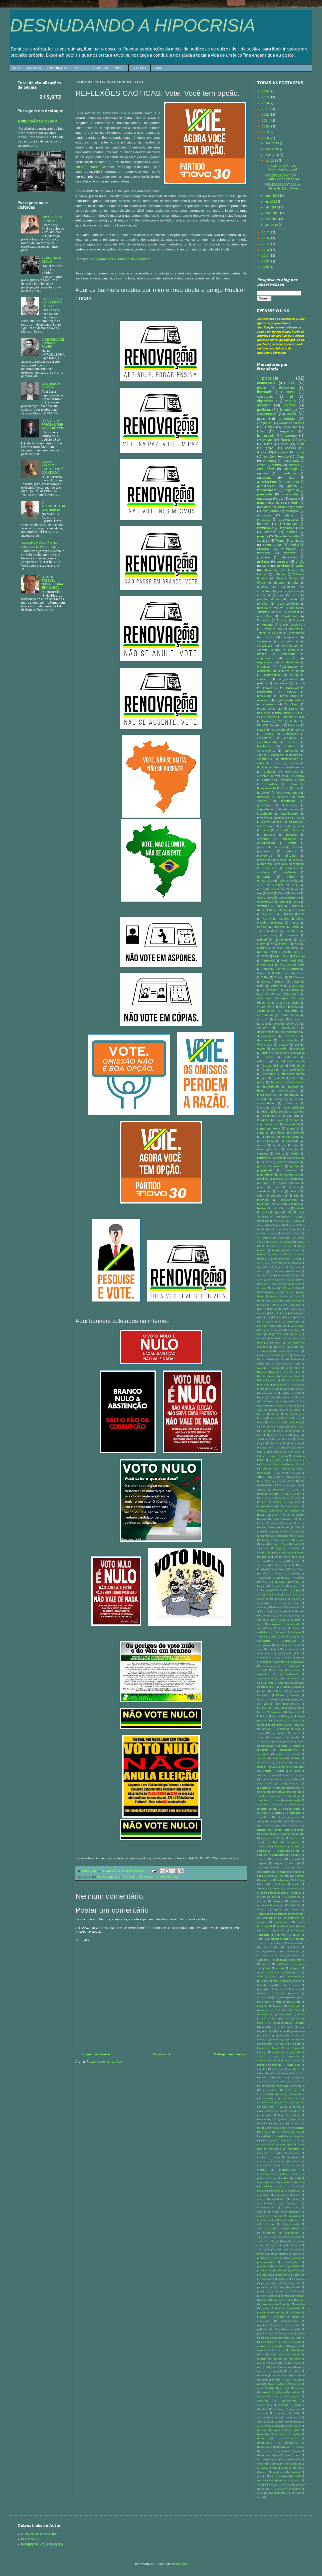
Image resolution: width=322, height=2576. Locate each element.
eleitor (261, 1048)
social (280, 1191)
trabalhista (263, 2434)
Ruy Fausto (268, 1527)
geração (300, 2022)
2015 (266, 243)
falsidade (287, 779)
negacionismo (288, 679)
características (278, 1733)
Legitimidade (283, 939)
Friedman (262, 1355)
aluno (260, 1624)
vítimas (273, 2484)
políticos (264, 410)
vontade (296, 2476)
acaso (298, 1594)
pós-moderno (279, 2346)
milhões (279, 1132)
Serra (302, 1535)
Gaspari (265, 1359)
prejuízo (300, 2304)
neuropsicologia (292, 2211)
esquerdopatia (266, 662)
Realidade (264, 507)
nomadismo (294, 2216)
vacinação (262, 2468)
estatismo (291, 1057)
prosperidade (268, 2342)
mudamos (267, 2186)
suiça (260, 1195)
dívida (261, 582)
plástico (261, 2295)
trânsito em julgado (268, 2455)
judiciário (263, 557)
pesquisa (283, 561)
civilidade (295, 1770)
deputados (288, 1027)
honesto (293, 1086)
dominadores (293, 1888)
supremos (295, 2421)
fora (302, 1997)
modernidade (272, 674)
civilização (264, 439)
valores (284, 880)
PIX (262, 1485)
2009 (266, 261)
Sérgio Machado (284, 1552)
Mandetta (263, 947)
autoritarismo (267, 481)
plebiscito (280, 847)
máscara (262, 679)
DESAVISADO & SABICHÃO (39, 2534)
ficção (284, 1069)
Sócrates (265, 1556)
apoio (260, 1649)
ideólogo (261, 2052)
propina (262, 536)
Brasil (290, 392)
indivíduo (263, 1099)
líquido (264, 2140)
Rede (301, 964)
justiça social (264, 2115)
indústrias (295, 2077)
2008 (266, 267)
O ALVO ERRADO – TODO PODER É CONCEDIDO (53, 467)
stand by (262, 2413)
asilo (298, 1657)
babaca (301, 1682)
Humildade (263, 1384)
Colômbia (299, 1279)
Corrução (262, 1288)
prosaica (300, 2337)
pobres (273, 2295)
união (274, 1208)
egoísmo (283, 767)
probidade (262, 2325)
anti (299, 1636)
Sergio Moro (288, 1535)
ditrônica (262, 1888)
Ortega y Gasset (277, 1481)
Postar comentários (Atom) (106, 2061)
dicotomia (266, 1871)
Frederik (296, 1351)
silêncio (280, 2392)
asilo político (264, 1661)
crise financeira (290, 1825)
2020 (266, 126)
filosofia (263, 549)
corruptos (292, 511)
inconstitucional (266, 2073)
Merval (295, 947)
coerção (286, 1775)
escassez (266, 1930)
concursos (295, 1791)
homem (262, 523)
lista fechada (293, 2132)
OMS (290, 952)
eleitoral (299, 767)
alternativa (263, 1619)
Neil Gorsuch (297, 1464)
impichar (262, 2064)
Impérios (300, 1388)
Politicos (294, 628)
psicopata (296, 2342)
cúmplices (288, 1833)
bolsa (278, 994)
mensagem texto (268, 1128)
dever (288, 1867)
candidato (113, 1876)
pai (272, 2253)
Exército (262, 574)
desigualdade (266, 1036)
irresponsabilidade (293, 1107)
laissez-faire (297, 1111)
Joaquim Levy (267, 935)
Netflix (287, 1468)
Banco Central (284, 1246)
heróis (276, 2039)
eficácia (261, 1909)
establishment (291, 662)
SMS (297, 1527)
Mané (280, 1430)
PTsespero (283, 1485)
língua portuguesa (294, 2136)
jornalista (262, 2111)
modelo (285, 2178)
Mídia (301, 444)
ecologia (261, 1901)
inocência (266, 2085)
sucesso (275, 2417)
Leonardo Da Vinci (280, 1418)
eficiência (294, 1905)
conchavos (281, 1791)
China (301, 456)
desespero (278, 1859)
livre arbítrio (264, 2136)
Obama (272, 1477)
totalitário (263, 1204)
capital (284, 998)
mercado (285, 826)
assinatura (299, 1661)
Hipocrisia (34, 68)
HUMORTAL (100, 68)
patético (281, 2270)
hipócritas (298, 1082)
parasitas (278, 2258)
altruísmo (277, 985)
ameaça (282, 1628)
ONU (301, 952)
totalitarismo (289, 1199)
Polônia (277, 1502)
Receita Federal (287, 578)
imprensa (283, 670)
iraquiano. (299, 2102)
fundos (276, 792)
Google (278, 922)
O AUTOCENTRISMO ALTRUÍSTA (53, 506)
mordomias (287, 2182)
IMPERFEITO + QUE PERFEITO (42, 2544)
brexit (268, 637)
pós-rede (296, 2346)
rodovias (282, 2384)
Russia (301, 1523)
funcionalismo (265, 2014)
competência (283, 1787)
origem (273, 2245)
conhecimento (290, 1015)
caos (297, 1728)
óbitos (287, 2493)
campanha (290, 637)
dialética (300, 1867)
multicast (262, 2190)
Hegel (285, 1372)
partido (295, 595)
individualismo (291, 809)
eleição (290, 515)
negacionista (290, 1141)
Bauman (294, 708)
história (299, 452)
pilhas (281, 2287)
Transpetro (294, 1573)
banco (298, 1686)
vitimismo (263, 611)
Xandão (261, 1586)
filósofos (299, 1069)
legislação (278, 2123)
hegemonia (278, 1082)
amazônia (274, 1624)
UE (291, 977)
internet (290, 553)
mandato (294, 821)
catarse (297, 1745)
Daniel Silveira (279, 1296)
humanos (262, 2048)
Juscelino (295, 1409)
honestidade (271, 1086)
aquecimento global (289, 1653)
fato (298, 1980)
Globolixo (295, 1359)
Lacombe (292, 935)
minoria (280, 830)
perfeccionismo (265, 2279)
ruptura (294, 498)
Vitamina (299, 1577)
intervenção (264, 817)
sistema (300, 700)
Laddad (262, 939)
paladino (283, 2253)
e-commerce (293, 1896)
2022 (266, 114)
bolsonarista (264, 1707)
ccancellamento (289, 1749)
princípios (291, 855)
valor (274, 2468)
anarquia (262, 1636)
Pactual (297, 1485)
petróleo (262, 847)
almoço (296, 1615)
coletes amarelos (271, 1779)
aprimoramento (292, 1649)
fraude (261, 792)
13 (300, 1212)
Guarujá (261, 1367)
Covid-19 (278, 502)
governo (264, 405)
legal (284, 2119)
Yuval (301, 977)
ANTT (295, 884)
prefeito (286, 2304)
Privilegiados (265, 964)
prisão (300, 561)
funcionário (285, 2014)
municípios (263, 2195)
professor (262, 2333)
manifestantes (265, 2144)
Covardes (263, 905)
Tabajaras (296, 1556)
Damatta (290, 1292)
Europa (281, 620)
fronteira (281, 2010)
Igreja (271, 1388)
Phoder (295, 502)
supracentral (279, 1195)
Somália (300, 1540)
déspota (296, 1892)
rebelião (262, 1178)
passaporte (263, 2266)
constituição (267, 414)
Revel (286, 1514)
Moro (285, 444)
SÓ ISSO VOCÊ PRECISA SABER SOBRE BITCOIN (53, 424)
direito (277, 763)
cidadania (277, 754)
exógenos (295, 1968)
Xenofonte (278, 1586)
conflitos (262, 1796)
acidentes (262, 1598)
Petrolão (299, 956)
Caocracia (295, 1267)
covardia (279, 1023)
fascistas (287, 1980)
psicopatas (264, 498)
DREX (260, 1292)
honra (261, 1090)
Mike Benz (294, 1451)
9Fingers (277, 884)
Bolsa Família (283, 712)
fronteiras (268, 1073)
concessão (266, 1791)
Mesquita (276, 1451)
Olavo (290, 1477)
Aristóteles (264, 616)
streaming (280, 2413)
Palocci (295, 1489)
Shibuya (265, 1540)
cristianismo (264, 1829)
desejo (297, 1854)
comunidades (265, 1010)
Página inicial (162, 2054)
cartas (279, 1741)
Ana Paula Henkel (267, 1233)
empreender (279, 1048)
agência (261, 1611)
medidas (262, 2157)
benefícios (292, 989)
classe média (265, 1006)
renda (293, 599)
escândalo (291, 771)
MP (272, 943)
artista (288, 1657)
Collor (274, 897)
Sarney (268, 733)
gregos (290, 2027)
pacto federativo (291, 2249)
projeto (301, 2333)
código (261, 1027)
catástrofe (263, 1749)
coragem (279, 1019)
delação (261, 1842)
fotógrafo (262, 2006)
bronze (276, 1716)
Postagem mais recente (93, 2054)
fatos (280, 1065)
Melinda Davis (265, 1447)
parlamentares (265, 2262)
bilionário (295, 1695)
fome (293, 1997)
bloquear (289, 1699)
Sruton (274, 1544)
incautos (262, 2069)
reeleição (263, 1183)
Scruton (295, 968)
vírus (278, 611)
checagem (281, 1762)
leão (273, 2127)
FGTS (278, 1334)
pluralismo (295, 2291)
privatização (263, 2321)
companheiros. (290, 1783)
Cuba (279, 905)
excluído (280, 1061)
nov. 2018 (272, 149)
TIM (276, 1556)
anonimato (287, 1636)
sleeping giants (292, 2396)
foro (297, 788)
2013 (266, 255)
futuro (285, 439)
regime (282, 1183)
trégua (286, 2455)
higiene (283, 796)
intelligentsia (290, 813)
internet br (280, 2094)
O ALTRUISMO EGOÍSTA (52, 385)
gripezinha (267, 2031)
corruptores (263, 1817)
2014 (266, 249)
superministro (293, 2417)
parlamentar (294, 2258)
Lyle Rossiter (278, 1426)
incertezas (294, 2069)
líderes (294, 1120)
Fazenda (261, 1338)
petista (292, 842)
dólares (261, 1896)
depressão (263, 1846)
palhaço (297, 2253)
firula (296, 1993)
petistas (267, 1162)
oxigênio (272, 2249)
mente (261, 2161)
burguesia (279, 1720)
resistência (294, 2371)
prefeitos (290, 851)
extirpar (280, 1968)
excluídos (263, 666)
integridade (265, 813)
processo (278, 2325)
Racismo (285, 964)
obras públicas (267, 1149)
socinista (269, 868)
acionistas (280, 1598)
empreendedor (296, 1913)
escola (291, 658)
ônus (260, 2497)
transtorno (263, 876)
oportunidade (294, 2237)
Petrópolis (268, 960)
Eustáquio (280, 1325)
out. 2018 (272, 154)
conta (277, 1800)
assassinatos (297, 985)
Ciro (259, 1279)
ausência (262, 1674)
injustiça (294, 1099)
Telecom (295, 1561)
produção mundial (289, 2329)
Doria (263, 1309)
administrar (263, 1603)
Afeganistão (264, 1225)
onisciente (263, 2237)
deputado (280, 1846)
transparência (265, 2442)
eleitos (295, 1909)
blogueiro (263, 994)
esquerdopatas (296, 1943)
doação (294, 763)
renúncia (263, 603)
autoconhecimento (267, 1678)
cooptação (262, 1808)
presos (261, 1166)
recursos (294, 1178)
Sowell (261, 973)
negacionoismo (265, 2203)
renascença (286, 2367)
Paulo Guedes (292, 1493)
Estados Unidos (271, 914)
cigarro (280, 1770)
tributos (278, 607)
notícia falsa (281, 2220)
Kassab (275, 1414)
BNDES (261, 708)
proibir (289, 2333)
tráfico (291, 876)
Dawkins (262, 1300)
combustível (264, 1783)
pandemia (289, 473)
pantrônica (263, 2258)
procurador (294, 2325)
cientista (266, 1770)
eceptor (283, 1044)
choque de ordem (278, 1766)
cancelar (266, 1728)
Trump (280, 540)
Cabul (288, 1263)
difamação (281, 1871)
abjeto (297, 1590)
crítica (261, 763)
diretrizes (299, 1875)
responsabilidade (288, 603)
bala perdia (267, 1686)
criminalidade (289, 758)
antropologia (264, 1645)
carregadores (264, 1741)
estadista (293, 1947)
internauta (263, 2094)
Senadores (291, 733)
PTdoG (261, 725)
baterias (261, 1691)
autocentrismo (288, 1674)
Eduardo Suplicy (278, 1313)
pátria (296, 859)
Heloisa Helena (266, 1376)
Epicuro (300, 1317)
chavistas (295, 1758)
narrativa (269, 834)
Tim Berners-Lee (294, 973)
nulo (140, 1876)
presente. (279, 2308)
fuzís (260, 2022)
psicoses (262, 2346)
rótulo (260, 2388)
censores (296, 1754)
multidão (278, 2190)
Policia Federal (290, 960)
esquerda (286, 431)
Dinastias (278, 1304)
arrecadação (297, 632)
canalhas (300, 1724)
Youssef (295, 1586)
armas (293, 742)
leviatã (300, 670)
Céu (274, 1288)
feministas (263, 1989)
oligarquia (292, 490)
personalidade (266, 842)
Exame (265, 1330)
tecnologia (288, 410)
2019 (266, 132)
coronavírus (297, 1019)
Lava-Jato (290, 427)
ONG (298, 1472)
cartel (289, 1741)
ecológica (278, 1901)
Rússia (285, 1527)
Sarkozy (261, 1535)
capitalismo (291, 750)
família (294, 544)
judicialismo (294, 2111)
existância (282, 1964)
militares (263, 561)
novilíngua (280, 1145)
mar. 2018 (272, 213)
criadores (299, 1821)
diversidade (264, 1044)
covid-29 (295, 1023)
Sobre (158, 68)
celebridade (263, 1754)
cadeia (290, 746)
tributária (266, 2451)
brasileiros (263, 746)
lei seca (295, 2123)
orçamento (289, 838)
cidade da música (288, 1002)
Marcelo (261, 1435)
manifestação (265, 826)
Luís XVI (261, 1426)
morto (301, 2182)
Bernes (261, 1254)
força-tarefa (293, 2001)
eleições (278, 582)
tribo (297, 1204)
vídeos (260, 2484)
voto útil (284, 2480)
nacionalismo (265, 1141)
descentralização (268, 1031)
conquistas (277, 1796)
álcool (298, 2489)
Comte (264, 1284)
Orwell (266, 628)
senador (294, 1187)
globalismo (264, 670)
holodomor (266, 2043)
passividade (294, 2266)
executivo (298, 775)
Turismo (279, 977)
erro (302, 1926)
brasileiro (294, 1712)
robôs (270, 2384)
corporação (295, 1808)
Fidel (278, 1342)
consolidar (262, 1800)
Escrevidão (293, 1321)
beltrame (278, 1691)
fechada (282, 1985)
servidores (263, 1191)
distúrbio (300, 1880)
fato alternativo (266, 1985)
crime (261, 465)
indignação (291, 1094)
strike (296, 2413)
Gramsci (295, 922)
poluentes (299, 2295)
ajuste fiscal (287, 1611)
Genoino (280, 1359)
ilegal (276, 2056)
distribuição (283, 1880)
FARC (260, 1334)
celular (261, 754)
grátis (260, 1082)
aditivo (296, 1598)
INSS (292, 1384)
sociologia (263, 872)
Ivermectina (287, 1397)
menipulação (291, 1124)
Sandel (280, 968)
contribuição (290, 645)
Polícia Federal (279, 729)
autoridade (270, 989)
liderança (266, 2132)
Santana (296, 1531)
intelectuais (264, 591)
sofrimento (278, 2409)
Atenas (295, 889)
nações (296, 2199)
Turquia (276, 1577)
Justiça (269, 427)
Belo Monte (293, 1250)
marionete (275, 2148)
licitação (300, 2127)
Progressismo (265, 1506)
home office (283, 2043)
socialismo (269, 704)
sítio (296, 1195)
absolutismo (273, 1594)
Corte (296, 901)
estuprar (280, 1955)
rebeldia (274, 2354)
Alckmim (290, 1225)
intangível (299, 2085)
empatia (278, 1913)
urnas (275, 2463)
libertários (286, 2127)
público (291, 691)
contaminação (293, 1800)
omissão (149, 1876)
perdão (297, 2274)
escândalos (263, 1934)
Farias (297, 1334)
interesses (292, 2090)
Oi (281, 1477)
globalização (266, 486)
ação (281, 1682)
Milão (284, 1456)
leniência (262, 2127)
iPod (287, 2048)
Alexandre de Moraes (281, 570)
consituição (294, 1796)
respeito (262, 2375)
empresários (265, 658)
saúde (266, 565)
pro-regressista (289, 2321)
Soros (264, 1544)
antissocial (290, 737)
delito (276, 1842)
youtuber (266, 2489)
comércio (300, 1787)
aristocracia (263, 1657)
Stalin (285, 1544)
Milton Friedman (266, 1456)
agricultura (264, 737)
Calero (261, 897)
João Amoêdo (265, 1409)
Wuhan (296, 1582)
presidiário (295, 2308)
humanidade (266, 435)
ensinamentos (282, 1922)
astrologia (294, 1666)
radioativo (279, 2350)
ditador (282, 1884)
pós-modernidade (289, 1174)
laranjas (261, 2119)
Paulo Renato (265, 1498)
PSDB (264, 956)
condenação (265, 1015)
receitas (261, 2358)
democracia (266, 383)
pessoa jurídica (292, 2283)
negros (261, 1145)
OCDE (277, 952)
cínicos (301, 1829)
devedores (275, 1867)
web (293, 2484)
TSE (285, 1556)
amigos (296, 1628)
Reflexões (278, 1510)
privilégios (263, 859)
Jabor (295, 926)
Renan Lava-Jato (267, 1514)
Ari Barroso (264, 1237)
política (289, 405)
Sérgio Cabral (264, 1552)
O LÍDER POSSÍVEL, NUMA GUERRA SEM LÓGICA (52, 582)
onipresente (292, 2232)
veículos (261, 2476)
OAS (277, 1472)
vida (291, 477)
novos (297, 2220)
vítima (265, 1212)
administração (290, 1603)
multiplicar (294, 2190)
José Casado (276, 1405)
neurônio (262, 2216)
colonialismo (294, 1779)
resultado (299, 2375)
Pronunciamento (290, 1506)
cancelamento (266, 750)
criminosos (268, 1825)
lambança (295, 2115)
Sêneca (301, 1552)
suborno (261, 2417)
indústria (281, 2077)
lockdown (263, 1120)
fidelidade (262, 1993)
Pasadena (276, 725)
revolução (263, 700)
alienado (266, 1615)
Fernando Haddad (280, 1338)
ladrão (301, 817)
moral (291, 414)
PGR (302, 1481)
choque (261, 1766)
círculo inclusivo (270, 1833)
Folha (291, 1346)
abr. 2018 (272, 207)
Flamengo (278, 1346)
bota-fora (296, 1707)
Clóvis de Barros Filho (278, 1279)
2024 (266, 103)
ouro (259, 2249)
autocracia (291, 460)
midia (301, 826)
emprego (299, 1048)
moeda (297, 2178)
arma (277, 1657)
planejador (277, 2291)
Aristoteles (284, 1237)
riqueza (297, 2379)
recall (286, 2354)
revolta (276, 2379)
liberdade (264, 392)
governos (263, 796)
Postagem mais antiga (229, 2054)
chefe (297, 1762)
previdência (264, 855)
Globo (301, 716)
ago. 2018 (272, 195)
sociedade (287, 419)
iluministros (289, 805)
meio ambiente (267, 1124)
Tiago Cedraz (297, 1569)
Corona (272, 716)
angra (274, 1636)
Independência (269, 1393)
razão (293, 2350)
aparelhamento (267, 742)
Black (275, 1254)
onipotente (269, 2232)
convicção (263, 1019)
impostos (263, 553)
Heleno (297, 1372)
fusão (275, 2018)
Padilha (261, 1489)
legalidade (269, 1115)
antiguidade (290, 1640)
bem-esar (294, 1691)
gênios (280, 2035)
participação (291, 2262)
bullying (288, 1716)
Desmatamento (292, 1300)
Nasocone (279, 1464)
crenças (273, 1821)
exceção (266, 1964)
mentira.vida (278, 2161)
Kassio (289, 1414)
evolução (280, 775)
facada (260, 1972)
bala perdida (284, 1686)
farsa (260, 1980)
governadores (289, 519)
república (299, 863)
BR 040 (265, 1246)
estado (290, 401)
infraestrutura (296, 2081)
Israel (260, 1397)
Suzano (296, 1548)
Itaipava (272, 1397)
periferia (283, 2279)
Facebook (299, 620)
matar (279, 2153)
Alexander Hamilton (270, 889)
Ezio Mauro (294, 1330)
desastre (262, 1854)
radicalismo (264, 695)
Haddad (262, 926)
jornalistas (278, 2111)
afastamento (294, 1607)
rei (258, 2367)
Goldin (260, 1363)
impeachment (267, 490)
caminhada (285, 1724)
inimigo (279, 1099)
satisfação (284, 2388)
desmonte (295, 1859)
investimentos (266, 1107)
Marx (280, 947)
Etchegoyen (263, 1325)
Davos (297, 1296)
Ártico (278, 2489)
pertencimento (269, 2283)
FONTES (80, 68)
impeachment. (293, 2060)
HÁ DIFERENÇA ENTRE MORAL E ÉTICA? (52, 302)
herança (295, 2035)
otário (297, 2245)
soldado (295, 1191)
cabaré (260, 1724)
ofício (275, 2228)
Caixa (298, 1263)
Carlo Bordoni (278, 1271)
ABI (262, 1221)
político (292, 532)
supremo (290, 435)
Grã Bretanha (279, 1363)
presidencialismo (268, 599)
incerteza (277, 2069)
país (302, 439)
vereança (295, 2472)
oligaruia (287, 2228)
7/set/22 (300, 1216)
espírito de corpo (279, 1938)
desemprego (292, 1031)
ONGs (260, 1477)
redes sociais (289, 695)
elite (296, 582)
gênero (266, 2035)
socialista (283, 2405)
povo (261, 419)
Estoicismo (263, 620)
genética (294, 1078)
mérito (261, 2199)
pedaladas (295, 2270)
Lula (260, 431)
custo (278, 1829)
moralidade (264, 595)
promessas (267, 2337)
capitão (261, 1733)
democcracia (293, 1842)
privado (296, 2316)
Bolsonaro (287, 387)
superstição (263, 2421)
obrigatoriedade (290, 2224)
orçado (285, 2245)
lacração (279, 1111)
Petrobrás (283, 1498)
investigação (291, 2098)
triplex (261, 1208)
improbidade (287, 1090)
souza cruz (295, 2409)
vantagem (286, 2468)
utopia (261, 502)
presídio (278, 1166)
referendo (294, 2358)
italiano (283, 2106)
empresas (264, 519)
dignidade (296, 1871)
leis (285, 1115)
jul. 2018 (271, 201)
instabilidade (265, 1103)
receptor (278, 1178)
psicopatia (264, 477)
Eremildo (299, 910)
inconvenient (286, 2073)
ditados (296, 1884)
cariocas (296, 1733)
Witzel (283, 1582)
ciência (261, 1775)
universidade (265, 880)
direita (261, 452)
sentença (299, 2388)
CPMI (278, 1263)
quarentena (265, 863)
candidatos (283, 1728)
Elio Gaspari (298, 1313)
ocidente (263, 838)
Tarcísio (261, 1561)
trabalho (262, 607)
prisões (294, 1166)
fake (298, 1972)
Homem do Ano (291, 1380)
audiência (294, 1670)
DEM (298, 1288)
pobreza (282, 1162)
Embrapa (265, 1317)
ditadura (280, 452)
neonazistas (291, 2207)
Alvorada (283, 1229)
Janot (301, 1397)
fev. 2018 (272, 219)
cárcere (289, 1829)
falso (302, 779)
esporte (261, 1938)
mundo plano (290, 1136)
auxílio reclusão (266, 1682)
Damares (274, 1292)
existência (268, 779)
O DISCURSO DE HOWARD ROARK (53, 343)
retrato (264, 2379)
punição (281, 859)
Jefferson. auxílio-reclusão (278, 1401)
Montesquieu (297, 1460)
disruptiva (266, 1880)
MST (302, 1426)
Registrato (295, 1510)
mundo (294, 674)
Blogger (181, 2564)
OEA (287, 1472)
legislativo (287, 528)
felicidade (271, 784)
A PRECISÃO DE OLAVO (37, 121)
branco (101, 1876)
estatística (263, 1061)
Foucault (281, 1351)
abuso (287, 1594)
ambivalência (264, 1628)
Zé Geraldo (281, 1590)
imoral (276, 2060)
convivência (294, 1804)
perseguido (298, 2279)
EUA (289, 1309)
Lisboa (260, 1422)
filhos (293, 784)
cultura (277, 465)
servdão (265, 2392)
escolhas (280, 1052)
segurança (282, 700)
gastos (288, 2022)
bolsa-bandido (290, 1703)
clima (282, 1006)
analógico (295, 1632)
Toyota (278, 1573)
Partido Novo (163, 1876)
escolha (281, 1930)
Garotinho (299, 1355)
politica (285, 2295)
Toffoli (265, 977)
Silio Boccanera (282, 1540)
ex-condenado (280, 1959)
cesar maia (278, 1758)
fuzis (298, 2018)
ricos (286, 2379)
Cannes (279, 1267)
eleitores (269, 771)
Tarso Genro (278, 1561)
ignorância (264, 805)
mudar (283, 2186)
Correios (283, 901)
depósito (295, 1846)
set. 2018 (272, 160)
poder (262, 387)
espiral (296, 1934)
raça (302, 2350)
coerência (299, 1775)
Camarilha (263, 1267)
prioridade (279, 2316)
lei (303, 528)
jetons (296, 2106)
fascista (266, 1065)
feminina (296, 1985)
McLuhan (296, 1443)
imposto (276, 2064)
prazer (301, 2300)
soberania (262, 2400)
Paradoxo (262, 1493)
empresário (288, 653)
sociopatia (299, 2405)
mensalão (293, 1128)
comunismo (270, 511)
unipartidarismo (292, 2459)
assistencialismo (271, 1666)
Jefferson (280, 574)
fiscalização (263, 1997)
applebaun (273, 1649)
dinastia (273, 1875)
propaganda (264, 1170)
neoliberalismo (265, 2207)
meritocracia (293, 2165)
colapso (295, 1006)
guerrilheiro (298, 2031)
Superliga (280, 1548)
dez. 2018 (272, 143)
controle (262, 649)
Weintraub (267, 1582)
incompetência (266, 1094)
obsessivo (262, 2228)
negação (291, 2203)
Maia (297, 943)
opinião (262, 473)
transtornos (283, 2447)
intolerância (298, 2094)
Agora (278, 1225)
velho (264, 2472)
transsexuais (264, 2447)
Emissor (287, 716)
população (292, 687)
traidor (261, 2438)
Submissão (263, 1548)
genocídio (293, 792)
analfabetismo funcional (271, 1632)
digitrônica (265, 401)
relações (270, 2367)
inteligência (270, 2090)
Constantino (289, 616)
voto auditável (265, 2480)
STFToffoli (262, 1531)
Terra (287, 1565)
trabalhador (289, 872)
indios (301, 2073)
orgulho (287, 2241)
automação (293, 1678)
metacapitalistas (266, 2174)
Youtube (277, 632)
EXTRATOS (139, 68)
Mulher (295, 721)
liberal (266, 821)
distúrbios (267, 1884)
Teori (275, 1565)
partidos (262, 683)
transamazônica (287, 2438)
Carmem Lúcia (265, 1275)
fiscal (285, 788)
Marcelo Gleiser (279, 1435)
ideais (297, 2048)
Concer (276, 1284)
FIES (287, 1334)
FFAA (290, 914)
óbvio (298, 2493)
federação (268, 1069)
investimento (265, 2102)
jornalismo (284, 817)
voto (175, 1876)
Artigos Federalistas (280, 1242)
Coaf (260, 716)
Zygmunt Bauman (273, 981)
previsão (262, 2316)
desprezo (278, 1863)
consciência (264, 758)
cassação (283, 1745)
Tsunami (262, 1577)
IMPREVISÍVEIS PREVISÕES (52, 218)
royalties (296, 2384)
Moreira (265, 1464)
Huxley (266, 721)
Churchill (296, 1275)
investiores (283, 2102)
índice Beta (274, 2493)
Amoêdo (296, 1229)
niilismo (277, 2216)
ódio (290, 1212)
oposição (292, 1149)
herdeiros (262, 2039)
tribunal (300, 2447)
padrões (261, 2253)
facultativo (274, 1972)
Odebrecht (298, 624)
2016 (266, 238)
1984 (259, 1216)
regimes (262, 2363)
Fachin (267, 918)
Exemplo (278, 1330)
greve (301, 2027)
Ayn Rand (292, 704)
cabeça (271, 1724)
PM (270, 1485)
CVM (270, 893)
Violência (269, 460)
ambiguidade (293, 1624)
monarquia (298, 830)
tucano (297, 2455)
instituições (265, 528)
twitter (261, 2459)
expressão (298, 1061)
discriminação (289, 1040)
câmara (294, 465)
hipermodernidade (294, 2039)
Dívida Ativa (276, 1309)
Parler (275, 1493)
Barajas (276, 1250)
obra (272, 2224)
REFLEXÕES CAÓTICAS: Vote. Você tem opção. (283, 177)
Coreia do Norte (292, 1284)
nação (281, 595)
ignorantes (278, 2052)
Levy (298, 1418)
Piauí (298, 1498)
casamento (267, 1745)
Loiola (271, 1422)
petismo (300, 683)
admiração (262, 1607)
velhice (300, 2468)
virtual (285, 2476)
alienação (282, 1615)
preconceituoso (269, 2304)
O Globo (266, 1472)
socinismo (283, 565)
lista (297, 1115)
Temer (261, 632)
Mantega (266, 1430)
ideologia (291, 469)
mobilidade (297, 1132)
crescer (286, 1821)
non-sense (263, 2220)
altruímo (295, 1619)
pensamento (282, 2274)
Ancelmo (286, 1233)
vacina (300, 565)
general (279, 1078)
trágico (297, 2451)
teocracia (278, 2430)
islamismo (267, 2106)
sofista (264, 2409)
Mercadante (285, 1447)
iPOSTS (120, 68)
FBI (269, 1334)
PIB (280, 628)
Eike (285, 910)
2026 (266, 91)
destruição (295, 1863)
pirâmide (295, 2287)
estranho (292, 1951)
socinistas (291, 868)
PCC (293, 1481)
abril (259, 1594)
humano (262, 586)
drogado (272, 1892)
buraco (301, 1716)
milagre (284, 2174)
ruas (281, 498)
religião (283, 863)
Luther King (294, 1422)
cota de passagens (288, 1817)
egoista (278, 1909)
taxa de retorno (292, 2426)
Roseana (274, 1523)
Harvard (273, 1372)
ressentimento (280, 2375)
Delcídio (275, 1300)
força (278, 2001)
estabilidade (270, 1947)
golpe (270, 448)
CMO (268, 1263)
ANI (271, 1221)
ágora (278, 1212)
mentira (270, 532)
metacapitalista (288, 2169)
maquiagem (286, 2144)
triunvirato (282, 2451)
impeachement (266, 809)
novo (296, 1145)
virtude (300, 1208)
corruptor (295, 1812)
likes (278, 2132)
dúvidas (276, 1896)
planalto (261, 2291)
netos (275, 2211)
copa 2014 (278, 1808)
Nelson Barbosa (270, 1468)
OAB (282, 624)
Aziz (259, 893)
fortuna (265, 2001)
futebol (287, 2018)
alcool (301, 1611)
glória (263, 2027)
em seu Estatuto (87, 167)
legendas (262, 2123)
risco (259, 2384)
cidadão (299, 507)
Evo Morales (298, 1325)
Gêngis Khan (293, 1367)
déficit (284, 1892)
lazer (273, 2119)
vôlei (284, 2484)
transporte (291, 2442)
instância (291, 1103)
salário (271, 2388)
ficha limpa (128, 1876)
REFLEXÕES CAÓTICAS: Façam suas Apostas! (281, 167)
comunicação (272, 544)
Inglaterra (287, 1393)
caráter (301, 1741)
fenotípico (279, 1989)
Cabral (282, 893)
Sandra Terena (280, 1531)
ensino (265, 1052)
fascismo (272, 1980)
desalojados (263, 1850)
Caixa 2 (295, 893)
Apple (298, 1233)
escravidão (298, 1052)
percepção (298, 1157)
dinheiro (293, 649)
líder (279, 821)
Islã (299, 1393)
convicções (278, 1804)
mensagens (293, 2157)
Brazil (286, 1258)
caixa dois (264, 998)
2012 (269, 1216)
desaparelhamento (288, 1850)
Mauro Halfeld (278, 1443)
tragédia (296, 2434)
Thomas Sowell (278, 1569)
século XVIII (274, 2426)
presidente (264, 494)
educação (264, 515)
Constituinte (292, 897)
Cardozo (261, 1271)
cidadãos (294, 754)
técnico (274, 2459)
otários (295, 1153)
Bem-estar (263, 712)
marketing (294, 2148)
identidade (288, 800)
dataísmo (266, 1838)
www (302, 2484)
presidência (263, 2312)
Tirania (282, 507)
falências (274, 1976)
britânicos (262, 1716)
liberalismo (289, 557)
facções (288, 1972)
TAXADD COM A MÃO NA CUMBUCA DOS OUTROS (39, 545)
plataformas (270, 687)
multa (296, 2186)
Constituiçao (265, 901)
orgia (276, 2241)
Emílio (288, 1317)
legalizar (296, 2119)
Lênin (292, 1426)
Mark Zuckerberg (282, 1439)
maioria (295, 591)
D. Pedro (286, 1288)
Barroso (277, 708)
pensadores (263, 2274)
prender (265, 2308)
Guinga (276, 1367)
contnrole (262, 1804)
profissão (277, 2333)
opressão (262, 1153)
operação (278, 2237)
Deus (260, 910)
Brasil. (274, 1258)
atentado (262, 1670)
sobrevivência (265, 2405)
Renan (266, 968)
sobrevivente (289, 2400)
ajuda (273, 1611)
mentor (296, 2161)
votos (298, 2480)
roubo (277, 1187)
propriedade (265, 1174)
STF (291, 383)
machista (277, 2140)
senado (269, 456)
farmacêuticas (292, 1976)
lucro (280, 1120)
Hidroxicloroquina (267, 1380)
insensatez (282, 2085)
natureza (292, 834)
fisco (275, 1997)
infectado (278, 2081)
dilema (261, 1875)
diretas (286, 1875)
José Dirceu (294, 1405)
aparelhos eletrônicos (288, 1645)
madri (289, 2140)
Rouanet (288, 1523)
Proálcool (262, 1510)
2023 (266, 108)
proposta (291, 1170)
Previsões (294, 1502)
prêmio (283, 2342)
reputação (277, 2371)
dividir (276, 1888)
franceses (262, 2010)
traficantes (280, 2434)
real (263, 2354)
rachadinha (263, 2350)
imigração (262, 2060)
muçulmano (281, 2195)
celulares (280, 1754)
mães (297, 2195)
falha (260, 1976)
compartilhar (264, 1787)
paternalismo (264, 2270)
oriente (279, 1153)
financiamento (266, 788)
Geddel (284, 918)
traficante (281, 1204)
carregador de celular (285, 1737)
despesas (262, 1863)
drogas (261, 653)
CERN (297, 1258)
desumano (264, 1040)
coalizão (273, 1775)
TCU (274, 973)
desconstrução (280, 1854)
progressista (265, 691)
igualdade (289, 586)
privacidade (290, 494)
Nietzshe (263, 952)
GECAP (276, 1355)
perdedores (281, 683)
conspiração (264, 645)
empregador (269, 1917)
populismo (278, 2300)
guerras (281, 2031)
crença (260, 1821)
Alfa (271, 1229)
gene (264, 1078)
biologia (261, 1699)
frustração (288, 549)
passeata (279, 2266)
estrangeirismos (266, 1951)
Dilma (268, 444)
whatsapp (294, 611)
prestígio (280, 2312)
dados (301, 1833)
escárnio (296, 1930)
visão (297, 880)
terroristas (294, 2430)
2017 (266, 232)
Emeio (277, 1317)
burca (265, 1720)
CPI (298, 712)
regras (274, 2363)
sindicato (295, 2392)
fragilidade (294, 2006)
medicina (294, 2153)
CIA (259, 1263)
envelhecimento (286, 1926)
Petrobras (294, 725)
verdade (284, 423)
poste (296, 1162)
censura (290, 448)
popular (264, 2300)
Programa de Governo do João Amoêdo (121, 259)
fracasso (277, 2006)
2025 (266, 97)
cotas (265, 1023)
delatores (295, 1838)
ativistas (278, 1670)
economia (292, 481)
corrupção (265, 396)
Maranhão (294, 1430)
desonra (292, 1036)
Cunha (295, 905)
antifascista (263, 1640)
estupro (295, 1955)
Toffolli (265, 1573)
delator (281, 1838)
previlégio (295, 2312)
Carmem (296, 1271)
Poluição (261, 1502)
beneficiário (263, 1695)
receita (297, 2354)
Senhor (274, 1535)
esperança (281, 1934)
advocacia (277, 1607)
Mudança (268, 624)
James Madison (267, 931)
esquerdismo (276, 1943)
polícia (296, 847)
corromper (263, 1812)
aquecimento (264, 1653)
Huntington (279, 1384)
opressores (263, 2241)
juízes (265, 1111)
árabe (260, 2493)
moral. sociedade (266, 2182)
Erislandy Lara (271, 1321)
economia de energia (270, 1905)
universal (262, 2463)
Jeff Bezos (292, 931)
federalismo (297, 1065)
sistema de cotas (267, 2396)
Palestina (278, 1489)
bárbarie (295, 1720)
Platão (261, 729)
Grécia (296, 1363)
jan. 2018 (272, 224)
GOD (286, 1355)
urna (287, 1208)
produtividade (264, 2329)
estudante (263, 1955)
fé (268, 2022)
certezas (262, 1758)
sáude (260, 2426)
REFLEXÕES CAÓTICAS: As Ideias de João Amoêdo (283, 186)
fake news (265, 469)
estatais (269, 1057)
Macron (284, 943)
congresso (264, 423)
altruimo (280, 1619)
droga (260, 1892)
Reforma (299, 729)
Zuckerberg (263, 1590)
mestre (261, 2169)
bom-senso (281, 1707)
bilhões (280, 1695)
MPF (280, 721)
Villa (287, 1577)
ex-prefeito (298, 1959)
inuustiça (269, 2098)
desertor (262, 1859)
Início (17, 68)
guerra (292, 486)
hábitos (276, 2048)
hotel (298, 2043)
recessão (278, 2358)
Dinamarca (263, 1304)
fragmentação (289, 666)
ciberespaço (298, 1766)
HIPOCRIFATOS (57, 68)
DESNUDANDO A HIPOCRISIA (132, 25)
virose (273, 2476)
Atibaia (301, 1242)
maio (298, 2140)
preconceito (264, 851)
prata (291, 2300)
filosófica (281, 1993)
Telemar (261, 1565)
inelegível (263, 2081)
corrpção (279, 1812)
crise (278, 649)
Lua (281, 1422)
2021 (266, 120)
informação (288, 523)
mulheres (268, 1136)
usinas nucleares (291, 2463)
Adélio (297, 1221)
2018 (266, 138)
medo (276, 2157)
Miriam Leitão (277, 1460)
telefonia (262, 2430)
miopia (273, 2178)
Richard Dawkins (283, 1519)
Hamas (261, 1372)
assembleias (282, 1661)
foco (284, 1997)
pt (291, 396)
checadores (263, 1762)
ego (297, 1044)
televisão (263, 1199)
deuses (261, 1867)
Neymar (300, 1468)
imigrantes (293, 2056)
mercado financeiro (268, 2165)
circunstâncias (289, 641)
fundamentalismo (293, 1073)
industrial (266, 2077)
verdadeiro (279, 2472)
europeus (262, 1959)
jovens (282, 591)
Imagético (284, 1388)
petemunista (264, 2287)
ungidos (294, 607)
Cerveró (282, 1275)
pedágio (281, 1157)
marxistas (262, 2153)
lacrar (281, 2115)
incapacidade (294, 2064)
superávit (280, 2421)
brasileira (276, 1712)
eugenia (262, 775)
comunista (291, 1010)
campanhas (264, 641)
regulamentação (292, 2363)
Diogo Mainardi (296, 1304)
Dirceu (273, 910)
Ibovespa (279, 926)
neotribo (262, 2211)
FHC (302, 914)
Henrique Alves (291, 1376)
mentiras (262, 1132)
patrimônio (264, 1157)
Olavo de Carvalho (287, 536)
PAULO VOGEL (31, 2539)
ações (290, 1682)
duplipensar (264, 767)
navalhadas (278, 2199)
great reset (276, 2027)
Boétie (288, 1254)
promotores (284, 2337)
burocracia (293, 994)
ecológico (295, 1901)
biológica (275, 1699)
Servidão (263, 540)
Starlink (297, 1544)
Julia (281, 1409)
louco (278, 2136)
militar (266, 830)
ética (301, 423)
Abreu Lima (283, 1221)
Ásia (288, 2489)
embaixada (263, 1913)
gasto (277, 2022)
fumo (297, 2010)
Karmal (261, 1414)
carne (260, 1737)
